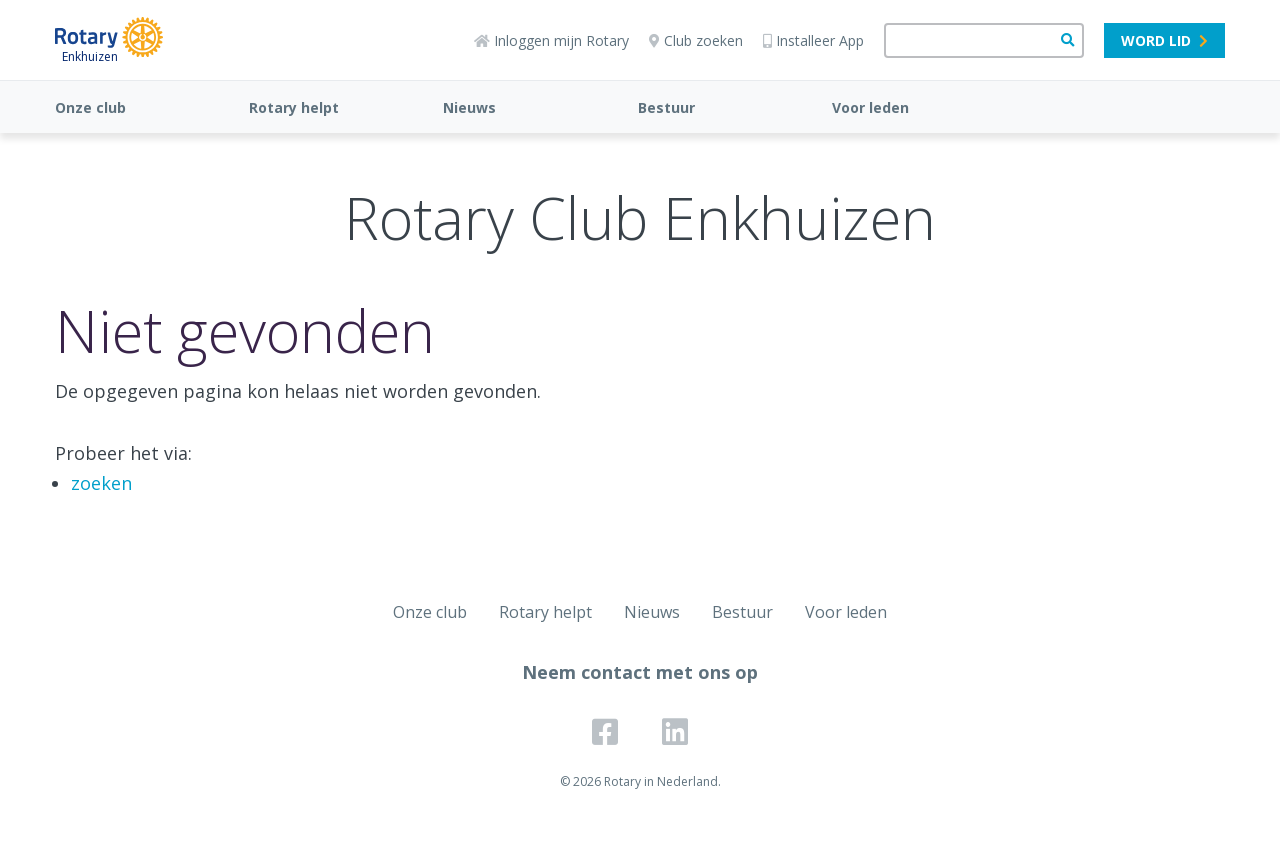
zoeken (101, 483)
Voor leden (870, 107)
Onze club (90, 107)
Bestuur (666, 107)
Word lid (1164, 40)
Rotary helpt (294, 107)
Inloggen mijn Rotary (551, 40)
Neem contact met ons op (640, 672)
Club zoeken (696, 40)
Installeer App (813, 40)
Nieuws (469, 107)
